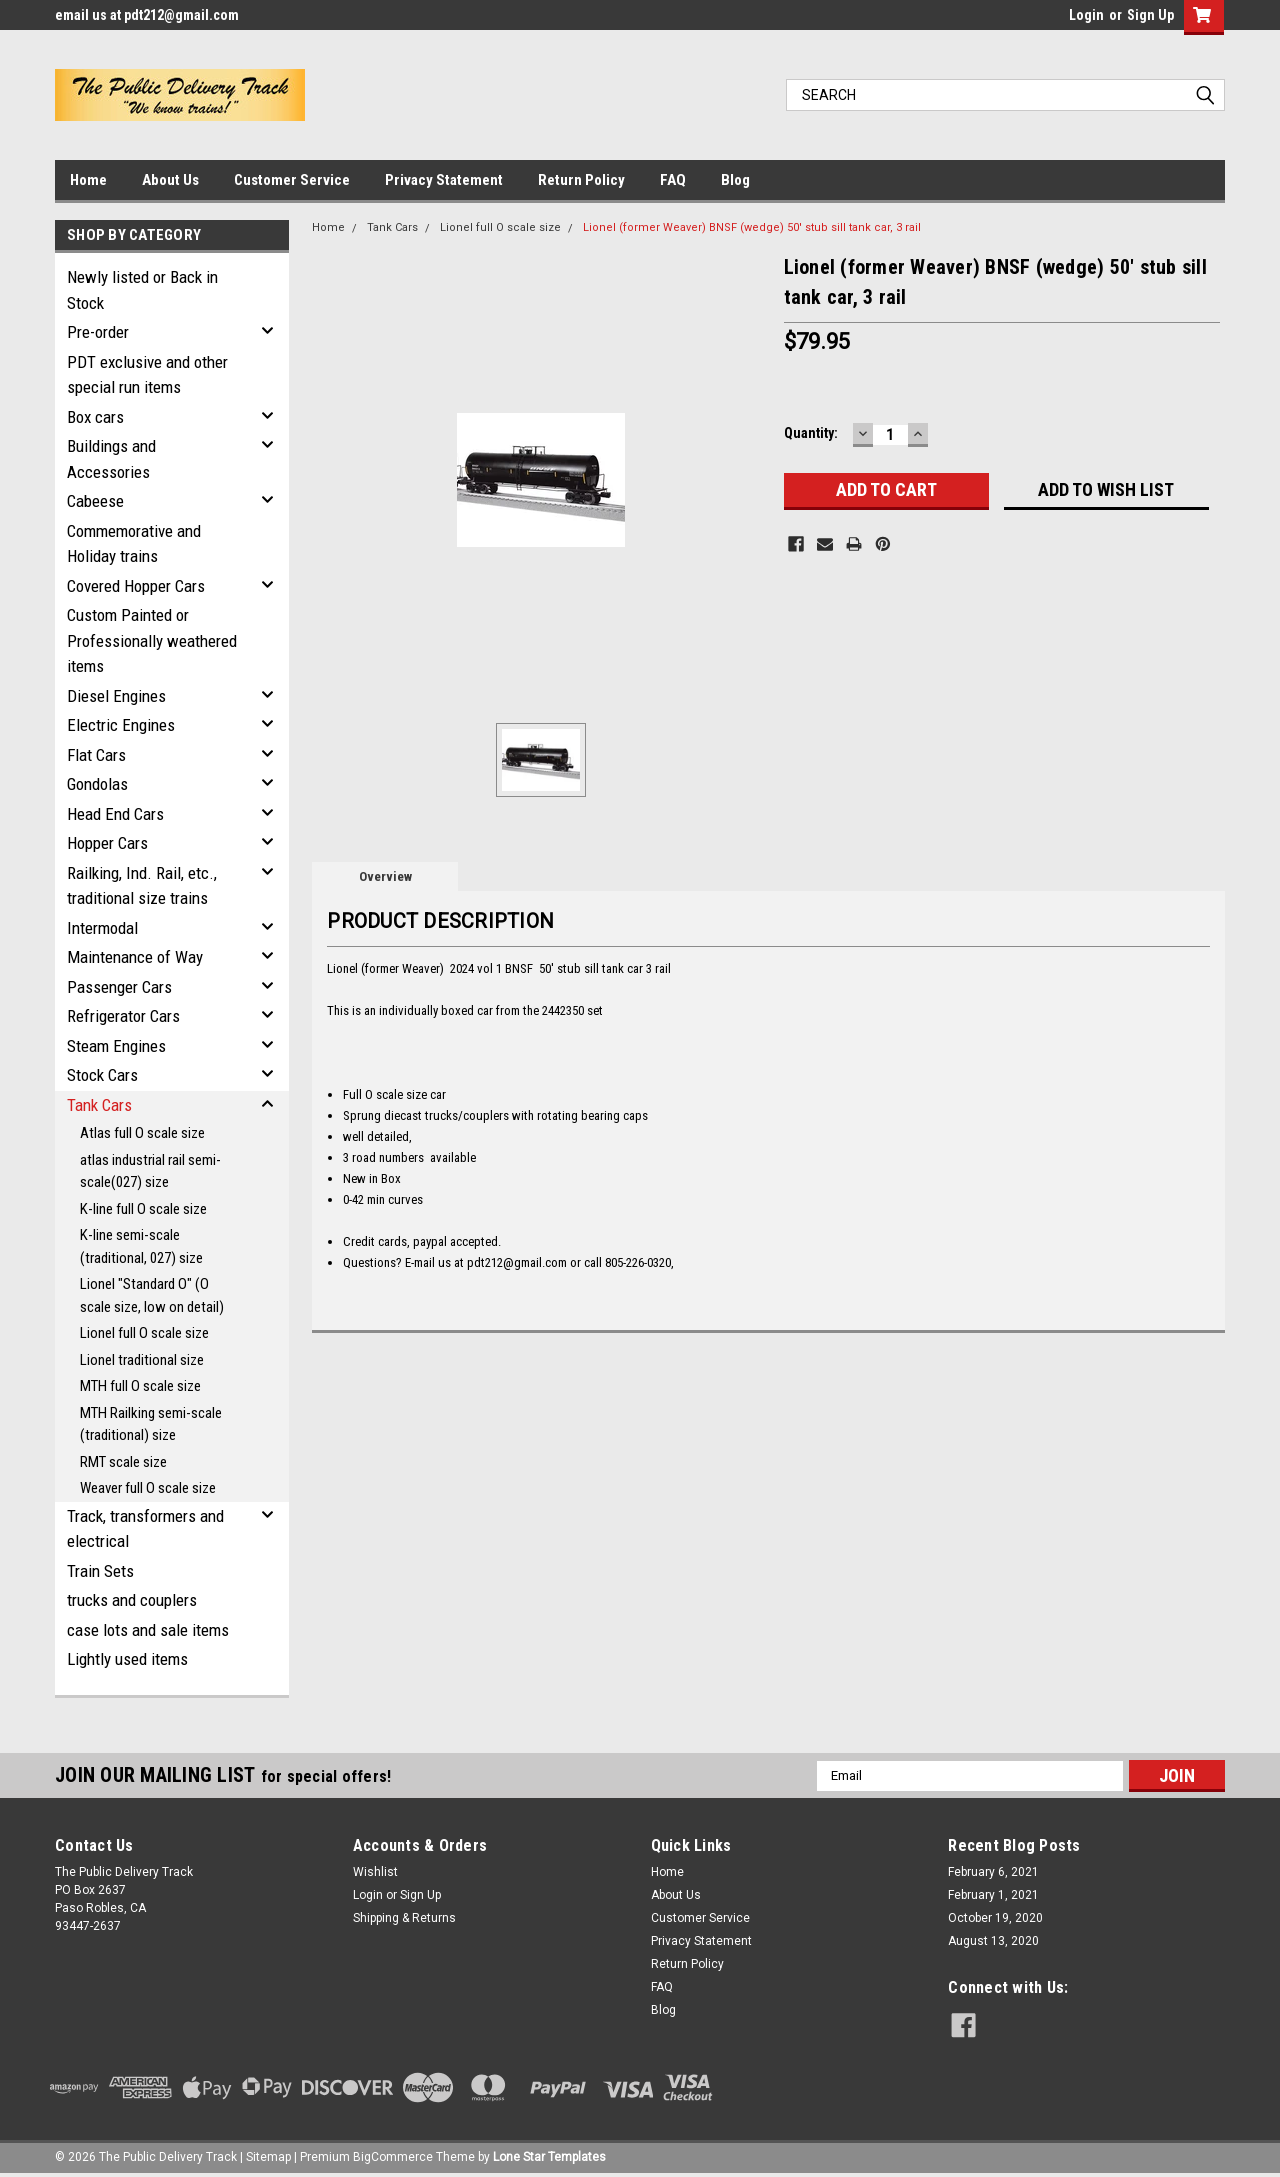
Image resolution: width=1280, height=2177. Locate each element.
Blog (735, 180)
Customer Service (292, 180)
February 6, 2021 (993, 1872)
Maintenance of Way (135, 957)
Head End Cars (115, 814)
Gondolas (97, 784)
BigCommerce (393, 2157)
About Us (170, 180)
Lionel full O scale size (144, 1333)
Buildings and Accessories (111, 459)
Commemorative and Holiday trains (134, 544)
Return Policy (581, 180)
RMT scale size (123, 1462)
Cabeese (95, 501)
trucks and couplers (132, 1600)
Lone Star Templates (549, 2157)
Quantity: (811, 433)
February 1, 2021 (993, 1895)
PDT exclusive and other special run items (147, 375)
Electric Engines (121, 725)
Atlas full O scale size (142, 1133)
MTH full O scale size (140, 1386)
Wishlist (375, 1872)
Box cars (95, 417)
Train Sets (100, 1571)
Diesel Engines (116, 696)
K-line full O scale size (143, 1209)
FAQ (673, 180)
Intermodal (102, 928)
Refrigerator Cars (123, 1016)
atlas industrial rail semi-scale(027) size (150, 1171)
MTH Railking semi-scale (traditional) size (151, 1424)
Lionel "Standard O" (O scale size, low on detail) (152, 1295)
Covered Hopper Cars (136, 586)
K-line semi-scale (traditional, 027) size (141, 1246)
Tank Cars (99, 1105)
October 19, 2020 (995, 1918)
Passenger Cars (119, 987)
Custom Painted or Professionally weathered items (152, 640)
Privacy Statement (444, 180)
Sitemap (268, 2157)
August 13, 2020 (993, 1941)
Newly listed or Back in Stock (142, 290)
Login (1086, 15)
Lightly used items (127, 1659)
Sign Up (1150, 15)
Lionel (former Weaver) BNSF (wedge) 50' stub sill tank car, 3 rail (752, 227)
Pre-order (98, 332)
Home (88, 180)
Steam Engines (116, 1046)
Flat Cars (96, 755)
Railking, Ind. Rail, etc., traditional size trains (142, 886)
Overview (385, 876)
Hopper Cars (107, 843)
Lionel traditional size (142, 1360)
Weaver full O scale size (148, 1488)
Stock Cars (102, 1075)
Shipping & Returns (404, 1918)
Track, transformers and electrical (145, 1529)
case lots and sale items (148, 1630)
